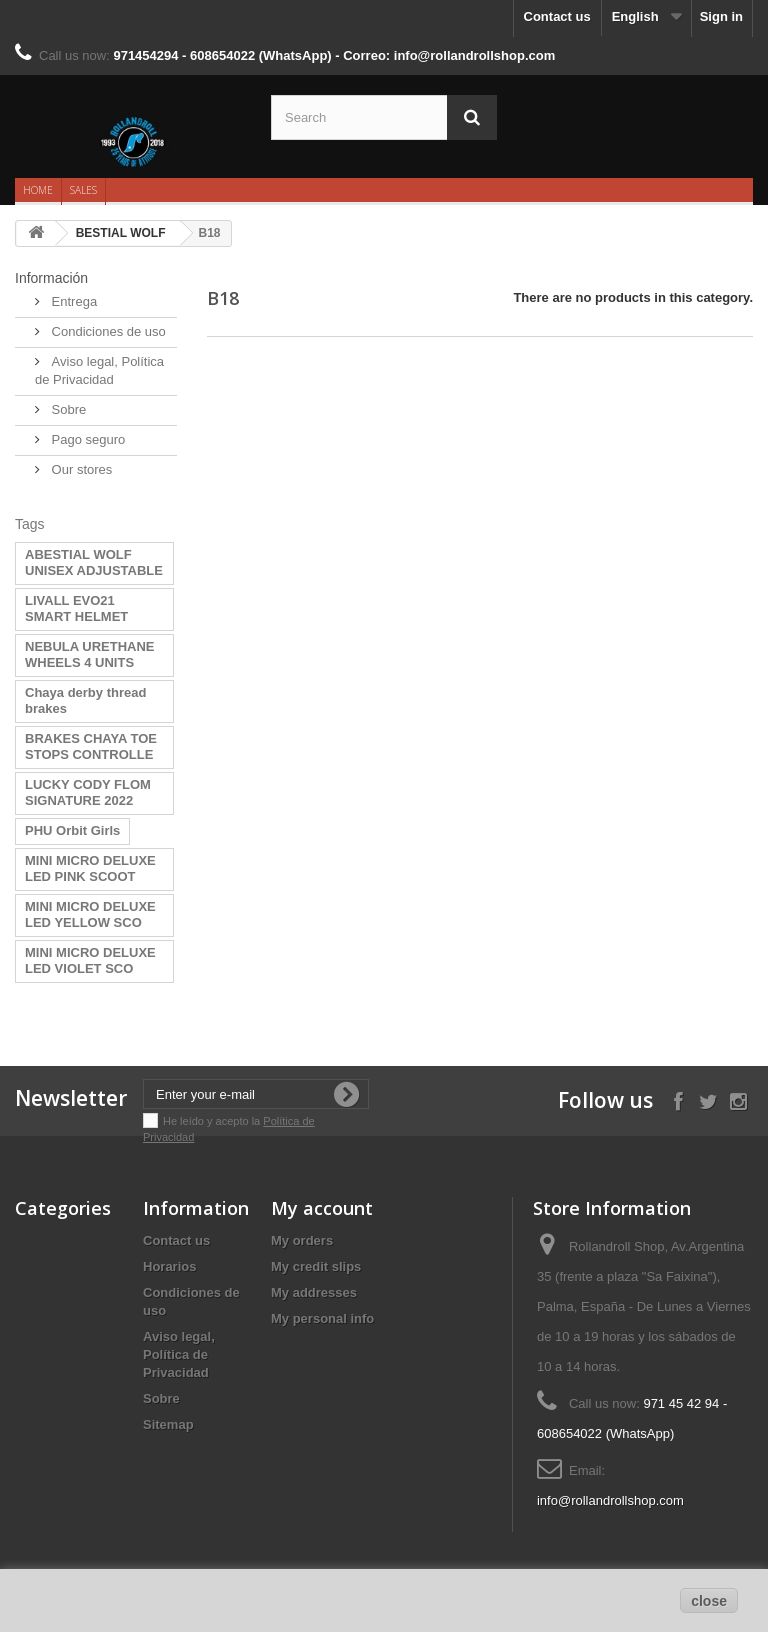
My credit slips (316, 1266)
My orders (302, 1240)
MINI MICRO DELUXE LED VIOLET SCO (90, 960)
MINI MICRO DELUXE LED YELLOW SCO (90, 914)
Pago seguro (86, 439)
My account (322, 1208)
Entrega (72, 301)
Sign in (721, 16)
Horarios (169, 1266)
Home (38, 190)
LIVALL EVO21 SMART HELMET (76, 608)
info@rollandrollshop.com (610, 1500)
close (709, 1601)
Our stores (80, 469)
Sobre (67, 409)
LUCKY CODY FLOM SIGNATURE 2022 (88, 792)
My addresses (314, 1292)
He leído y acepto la (213, 1121)
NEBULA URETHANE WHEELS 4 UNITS (90, 654)
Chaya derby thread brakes (85, 700)
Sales (83, 190)
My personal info (322, 1318)
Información (51, 278)
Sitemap (168, 1424)
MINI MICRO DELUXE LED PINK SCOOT (90, 868)
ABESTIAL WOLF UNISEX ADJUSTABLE (94, 562)
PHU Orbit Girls (72, 830)
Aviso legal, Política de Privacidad (179, 1354)
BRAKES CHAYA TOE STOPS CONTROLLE (91, 746)
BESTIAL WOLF (121, 233)
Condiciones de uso (107, 331)
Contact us (557, 16)
